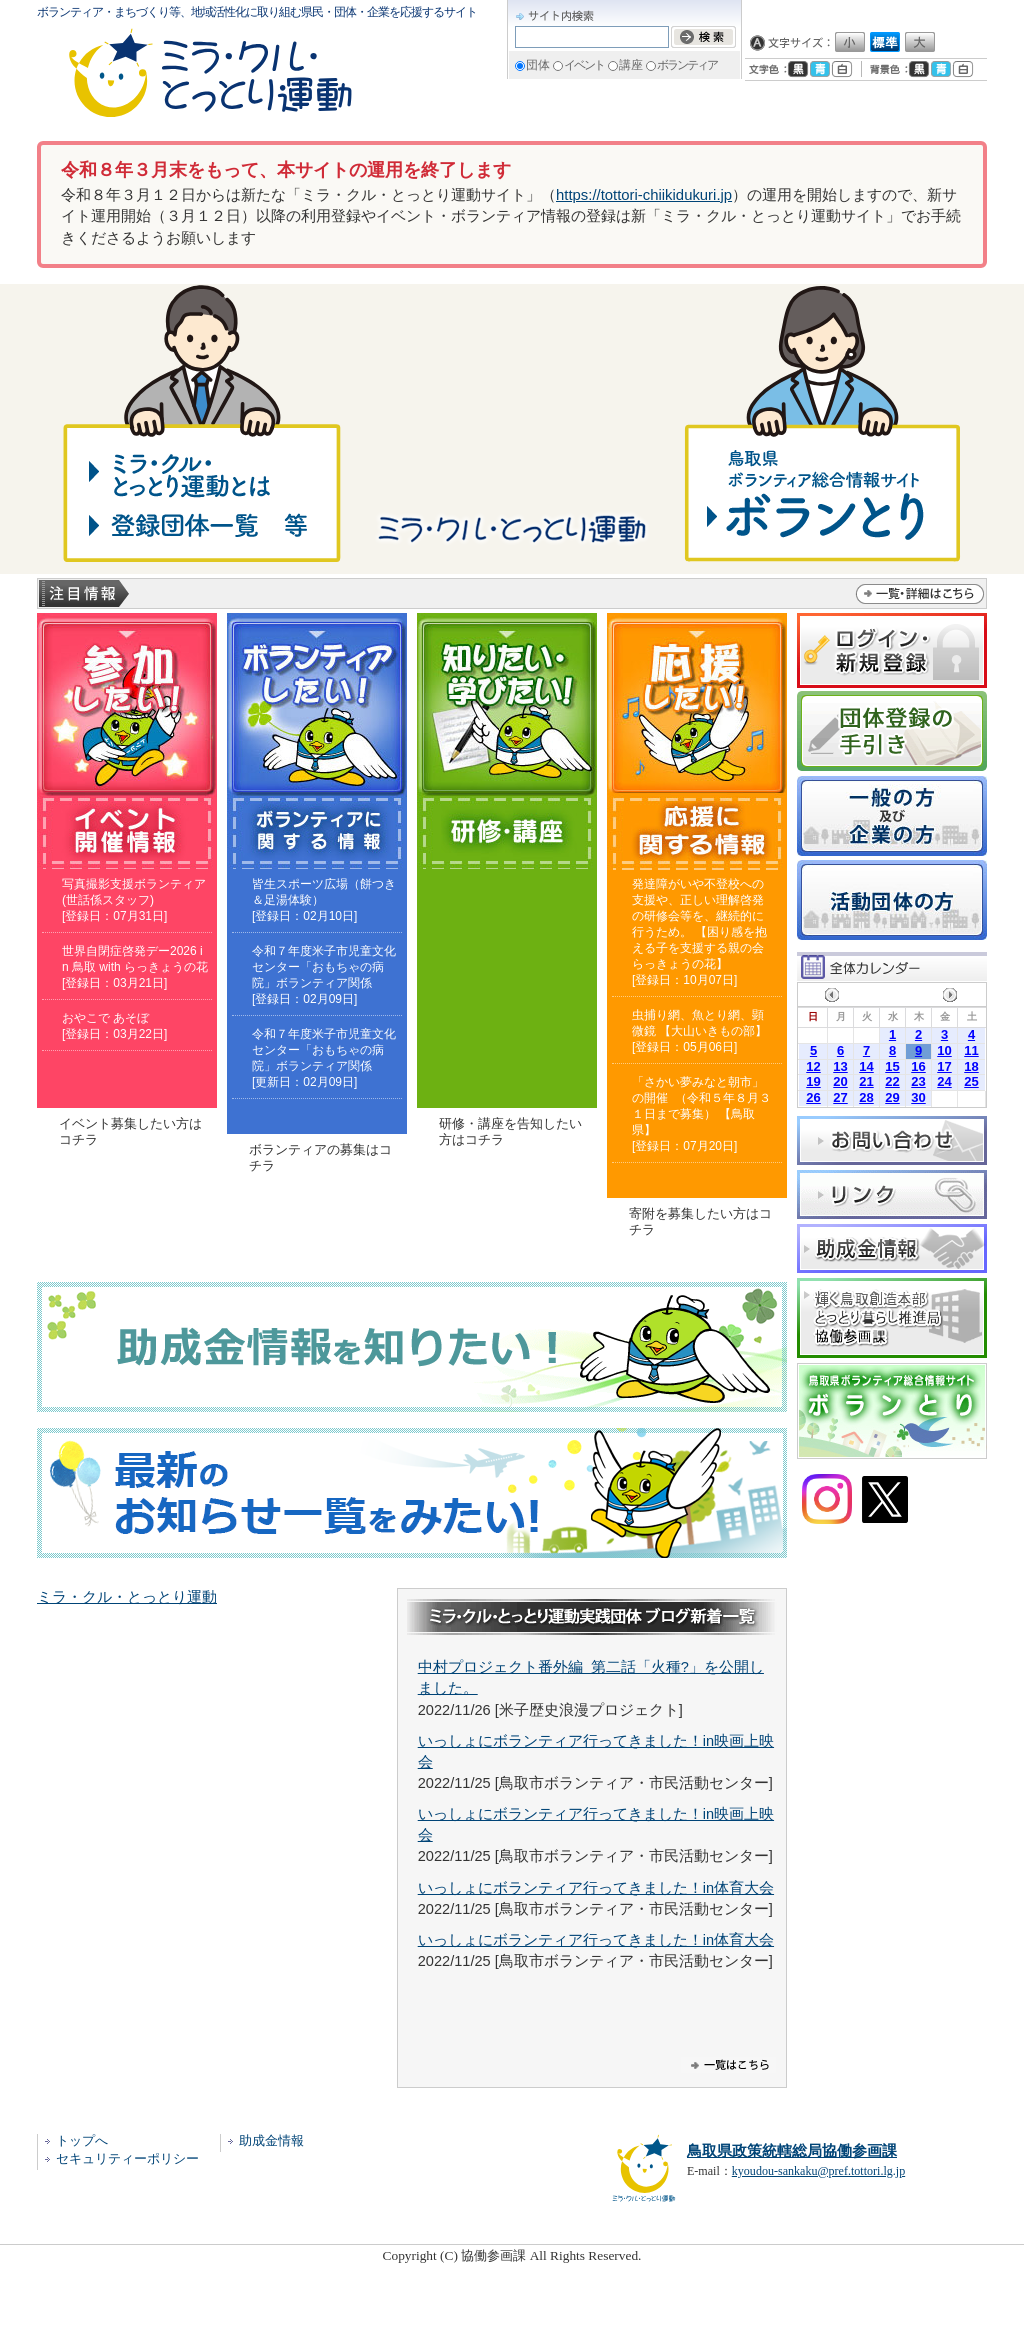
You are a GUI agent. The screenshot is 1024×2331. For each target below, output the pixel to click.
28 (866, 1097)
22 (892, 1081)
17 (944, 1066)
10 (944, 1050)
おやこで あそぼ (105, 1018)
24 (944, 1081)
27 (840, 1097)
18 (971, 1066)
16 (918, 1066)
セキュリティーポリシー (127, 2158)
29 (892, 1097)
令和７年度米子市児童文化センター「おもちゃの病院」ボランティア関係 (324, 967)
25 (971, 1081)
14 (866, 1066)
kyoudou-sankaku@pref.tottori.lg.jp (818, 2171)
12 (813, 1066)
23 (918, 1081)
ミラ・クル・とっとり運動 (127, 1597)
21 (866, 1081)
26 (813, 1097)
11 (971, 1050)
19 (813, 1081)
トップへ (82, 2140)
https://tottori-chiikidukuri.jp (644, 195)
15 (892, 1066)
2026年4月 (891, 994)
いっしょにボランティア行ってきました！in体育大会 (596, 1888)
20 (840, 1081)
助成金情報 (271, 2140)
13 (840, 1066)
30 (918, 1097)
